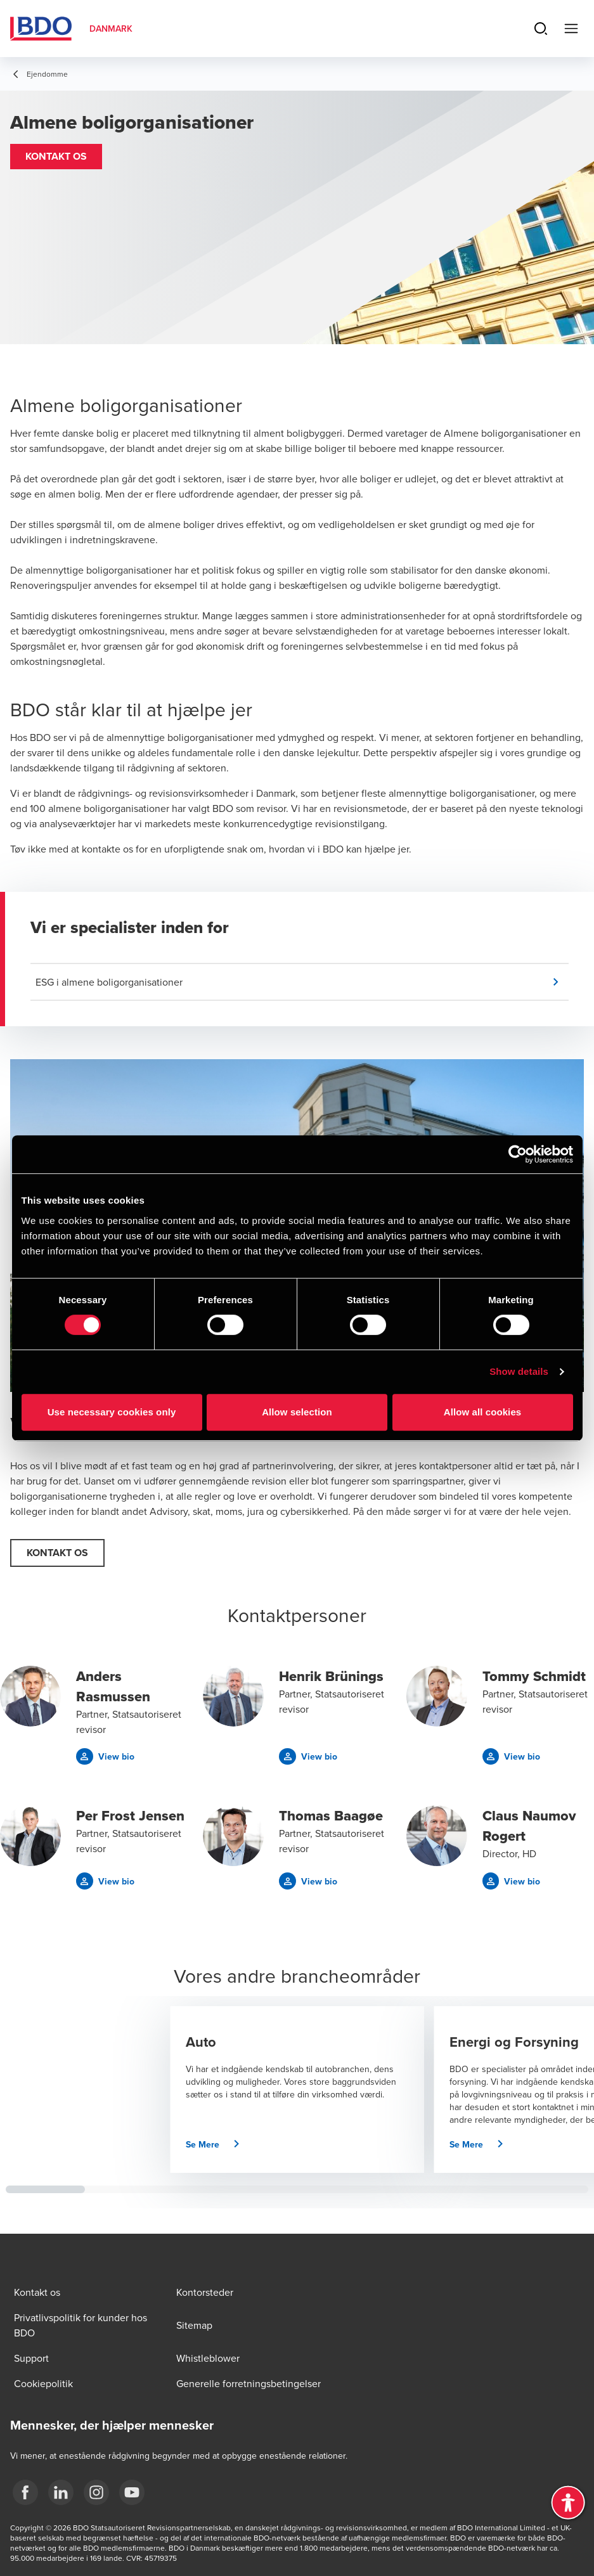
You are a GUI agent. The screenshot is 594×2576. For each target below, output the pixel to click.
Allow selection (297, 1412)
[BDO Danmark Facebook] (25, 2492)
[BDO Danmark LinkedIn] (61, 2492)
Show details (518, 1371)
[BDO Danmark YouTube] (132, 2492)
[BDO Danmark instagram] (96, 2492)
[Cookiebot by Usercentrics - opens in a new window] (517, 1154)
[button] (56, 156)
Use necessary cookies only (112, 1412)
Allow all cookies (483, 1412)
